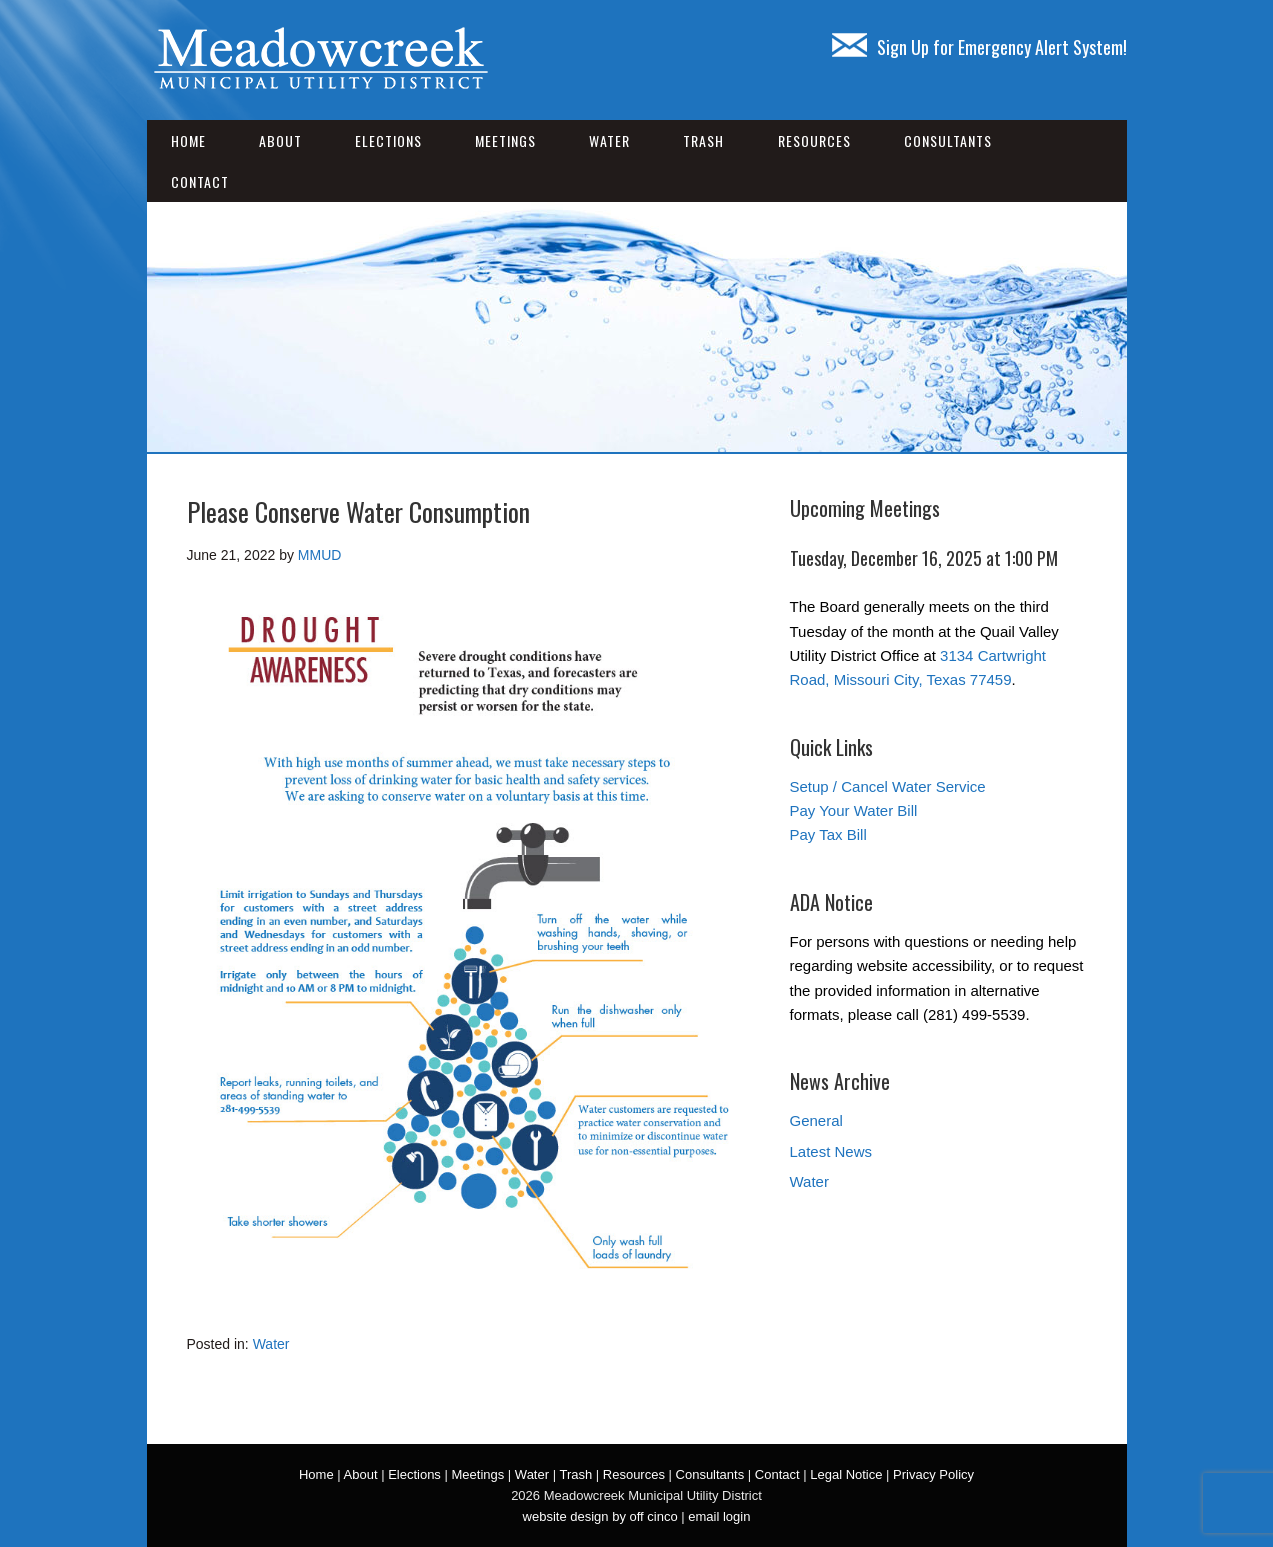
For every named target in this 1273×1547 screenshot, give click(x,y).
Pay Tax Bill (828, 834)
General (816, 1120)
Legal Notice (846, 1474)
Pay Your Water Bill (854, 810)
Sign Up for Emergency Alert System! (979, 47)
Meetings (505, 140)
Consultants (948, 140)
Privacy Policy (933, 1474)
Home (188, 140)
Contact (200, 181)
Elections (388, 140)
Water (609, 140)
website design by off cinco (600, 1516)
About (280, 140)
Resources (814, 140)
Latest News (831, 1151)
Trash (703, 140)
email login (719, 1516)
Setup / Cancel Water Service (888, 786)
